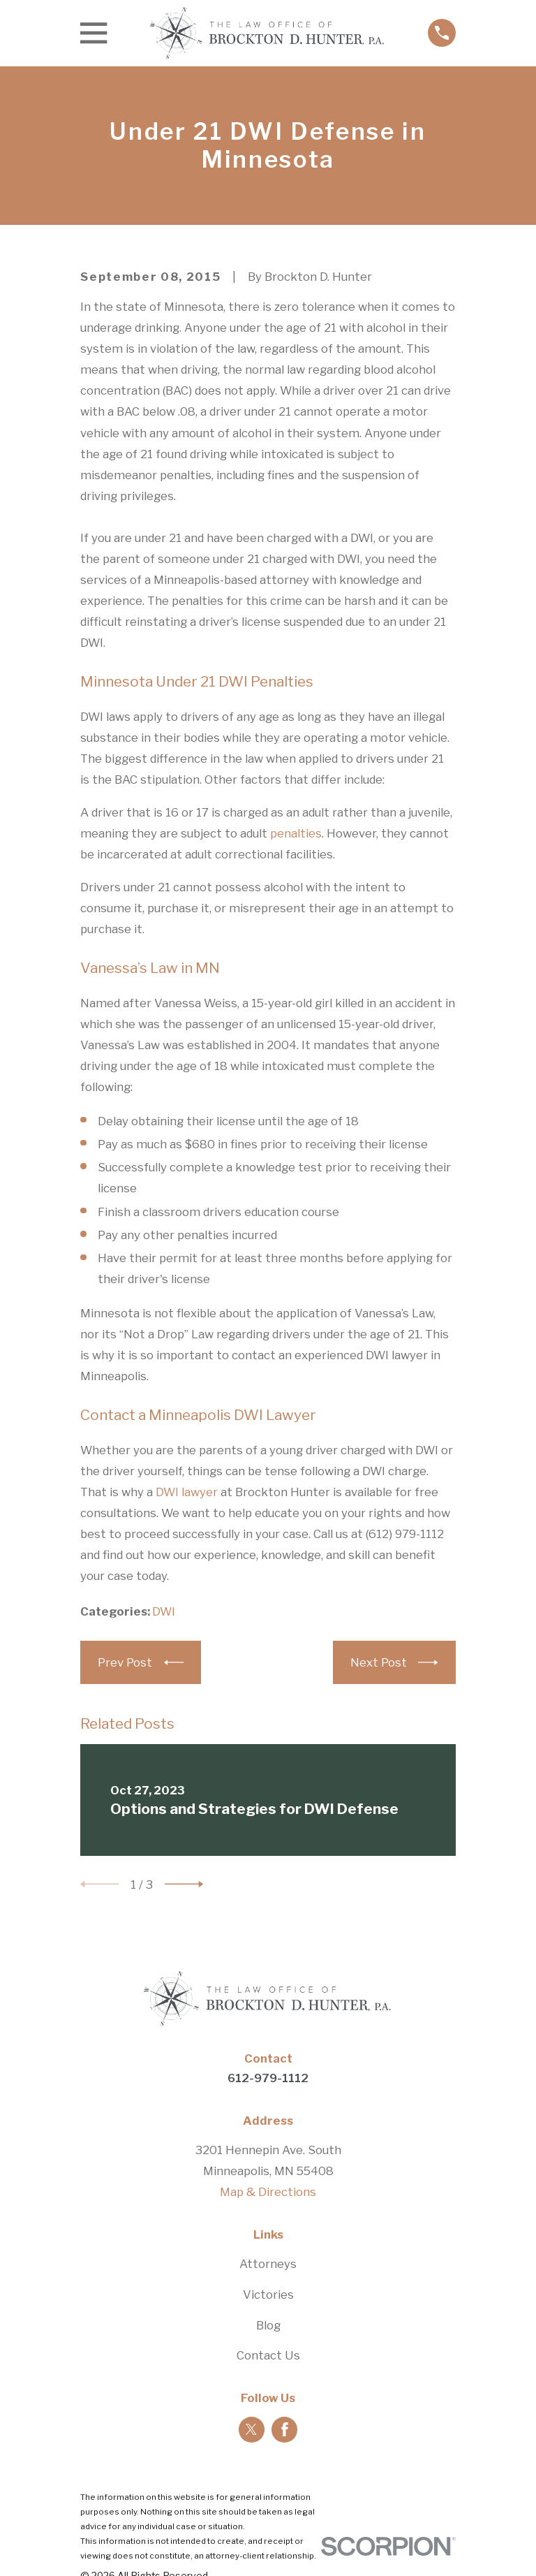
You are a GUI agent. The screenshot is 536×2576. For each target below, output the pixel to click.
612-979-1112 (268, 2078)
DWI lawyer (187, 1492)
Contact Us (268, 2355)
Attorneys (268, 2264)
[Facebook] (285, 2429)
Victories (268, 2294)
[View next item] (184, 1884)
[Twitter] (251, 2429)
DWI (163, 1611)
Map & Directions (268, 2192)
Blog (268, 2325)
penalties (296, 833)
